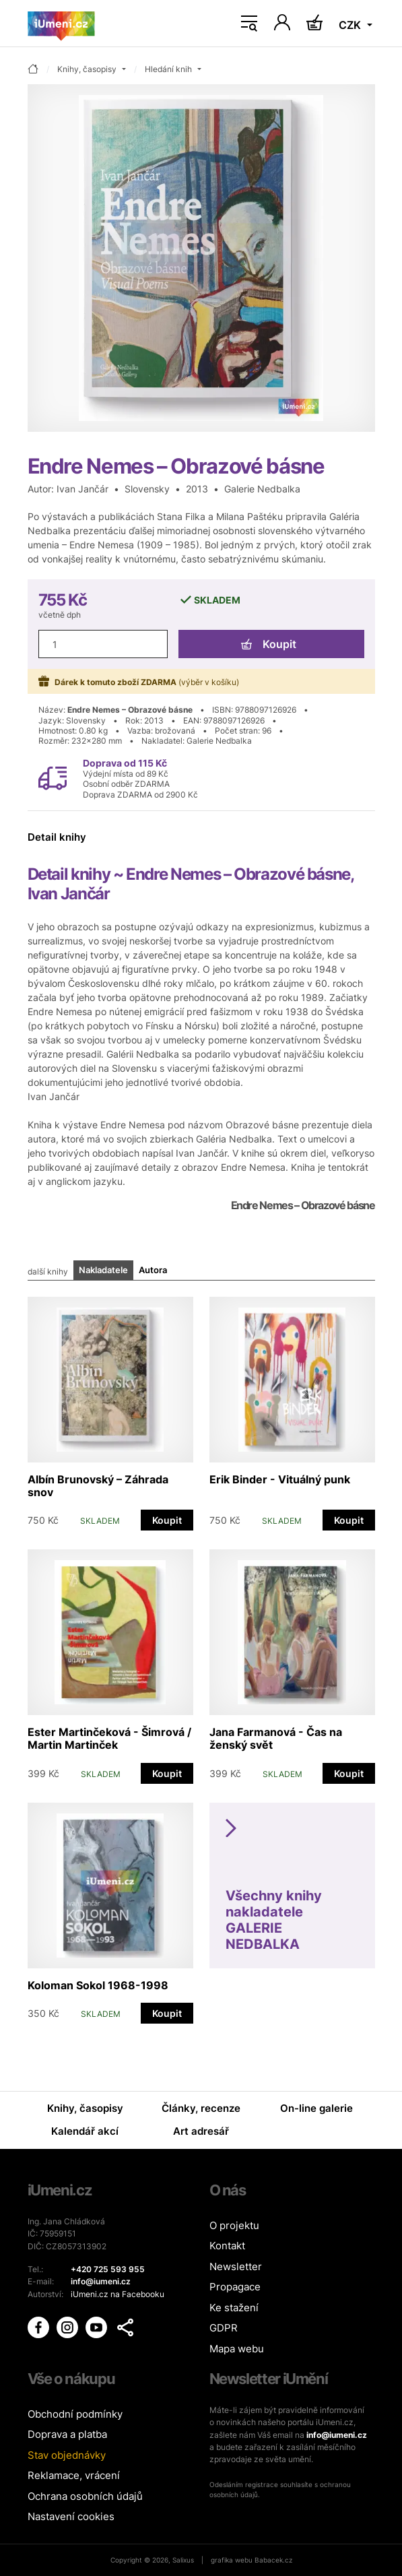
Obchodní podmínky (75, 2414)
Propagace (235, 2286)
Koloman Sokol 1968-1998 (98, 1985)
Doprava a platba (67, 2434)
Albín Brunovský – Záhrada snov (98, 1486)
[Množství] (103, 644)
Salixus (183, 2560)
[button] (125, 2327)
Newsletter (235, 2266)
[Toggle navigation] (249, 23)
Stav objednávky (67, 2455)
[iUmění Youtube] (97, 2326)
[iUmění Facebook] (39, 2326)
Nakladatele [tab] (103, 1269)
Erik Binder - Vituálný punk (279, 1479)
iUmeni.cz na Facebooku (117, 2294)
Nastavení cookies (71, 2516)
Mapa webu (236, 2348)
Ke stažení (234, 2307)
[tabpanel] (201, 1653)
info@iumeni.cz (336, 2435)
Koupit (268, 644)
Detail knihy (57, 837)
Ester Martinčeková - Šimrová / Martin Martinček (109, 1738)
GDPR (223, 2327)
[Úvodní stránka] (61, 23)
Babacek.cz (273, 2560)
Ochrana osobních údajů (85, 2496)
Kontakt (227, 2245)
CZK (351, 25)
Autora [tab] (153, 1269)
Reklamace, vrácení (74, 2475)
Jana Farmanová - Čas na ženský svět (275, 1738)
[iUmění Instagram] (68, 2326)
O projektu (234, 2225)
